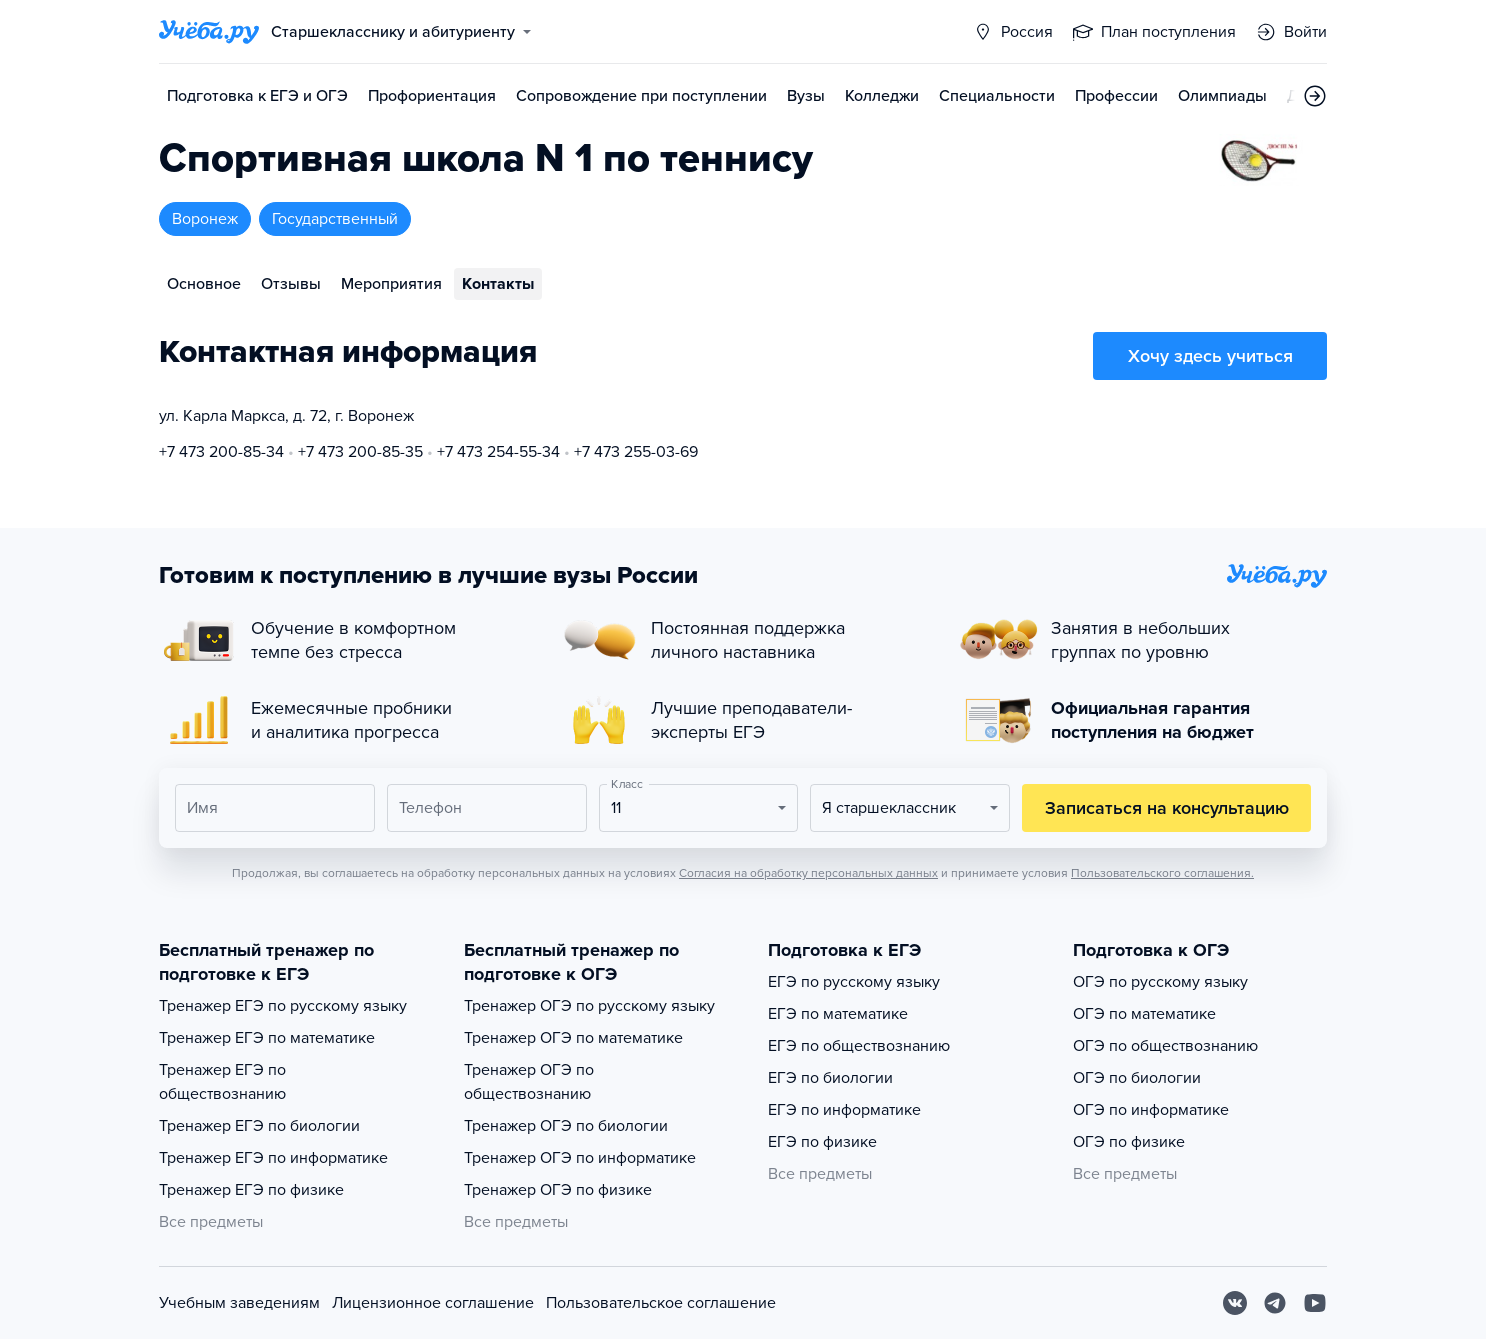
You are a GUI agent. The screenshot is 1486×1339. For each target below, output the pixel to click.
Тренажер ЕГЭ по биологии (259, 1126)
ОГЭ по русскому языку (1160, 982)
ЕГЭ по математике (838, 1014)
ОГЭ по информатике (1151, 1110)
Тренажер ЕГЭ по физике (251, 1190)
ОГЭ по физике (1129, 1142)
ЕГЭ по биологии (830, 1078)
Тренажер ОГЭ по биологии (566, 1126)
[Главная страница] (209, 32)
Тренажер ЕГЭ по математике (267, 1038)
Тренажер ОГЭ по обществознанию (529, 1082)
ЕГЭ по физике (822, 1142)
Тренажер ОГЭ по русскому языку (589, 1006)
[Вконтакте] (1235, 1303)
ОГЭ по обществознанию (1165, 1046)
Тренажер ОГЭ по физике (558, 1190)
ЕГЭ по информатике (844, 1110)
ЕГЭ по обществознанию (859, 1046)
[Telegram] (1275, 1303)
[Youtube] (1315, 1303)
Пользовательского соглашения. (1162, 873)
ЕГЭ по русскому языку (854, 982)
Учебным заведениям (239, 1303)
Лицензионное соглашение (433, 1303)
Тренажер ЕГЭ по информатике (273, 1158)
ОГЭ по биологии (1137, 1078)
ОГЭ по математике (1144, 1014)
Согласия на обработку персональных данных (808, 873)
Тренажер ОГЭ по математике (573, 1038)
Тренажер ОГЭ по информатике (580, 1158)
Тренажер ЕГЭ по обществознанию (222, 1082)
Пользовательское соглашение (661, 1303)
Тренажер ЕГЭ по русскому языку (283, 1006)
